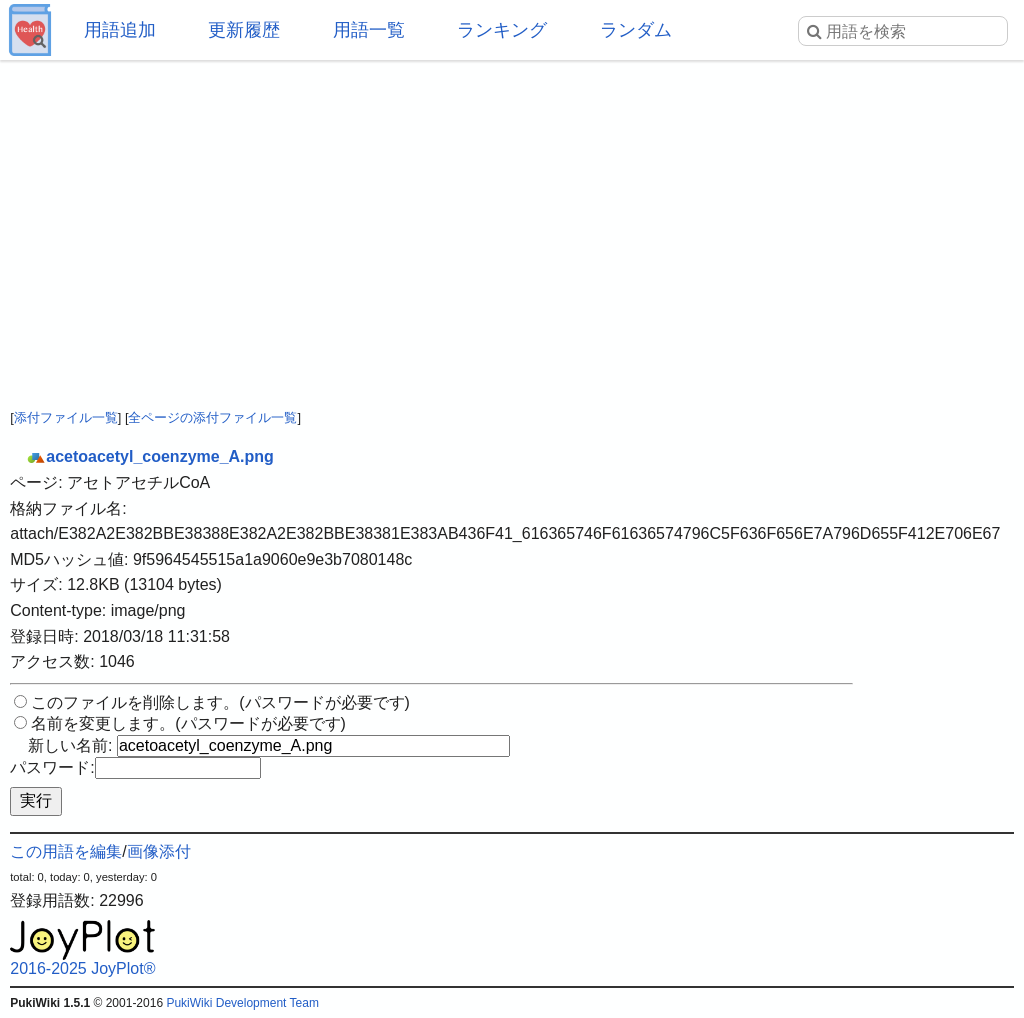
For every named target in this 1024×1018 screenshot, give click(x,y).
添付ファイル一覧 (66, 417)
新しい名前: (70, 745)
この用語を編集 (66, 851)
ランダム (636, 30)
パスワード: (52, 767)
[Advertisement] (512, 220)
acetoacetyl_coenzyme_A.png (150, 456)
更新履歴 (244, 30)
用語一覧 (369, 30)
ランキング (502, 30)
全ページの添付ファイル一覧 (212, 417)
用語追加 (120, 30)
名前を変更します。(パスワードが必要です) (188, 723)
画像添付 (159, 851)
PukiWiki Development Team (242, 1003)
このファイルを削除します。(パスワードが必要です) (220, 702)
